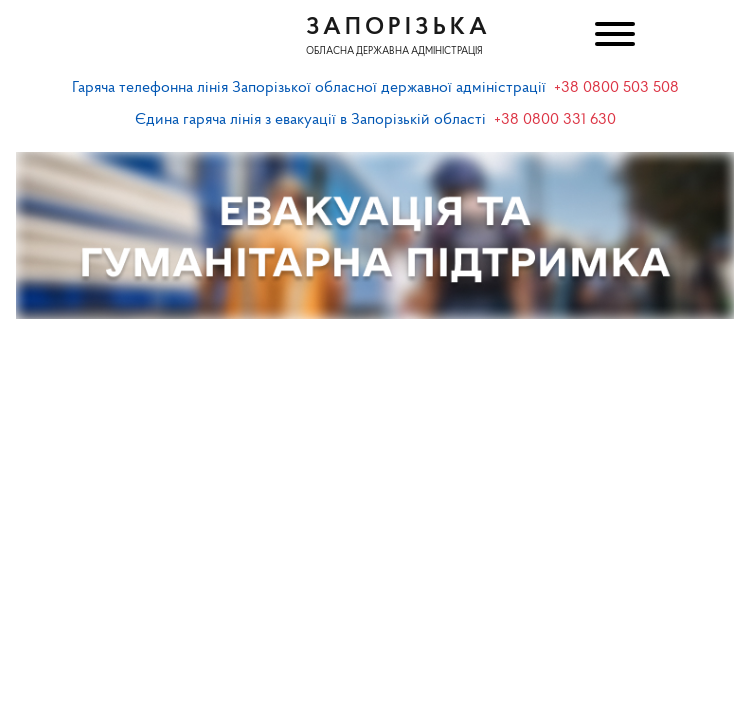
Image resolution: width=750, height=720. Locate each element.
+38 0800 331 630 (555, 120)
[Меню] (613, 36)
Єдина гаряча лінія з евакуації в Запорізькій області (310, 120)
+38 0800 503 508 (616, 88)
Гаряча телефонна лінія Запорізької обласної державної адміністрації (309, 88)
